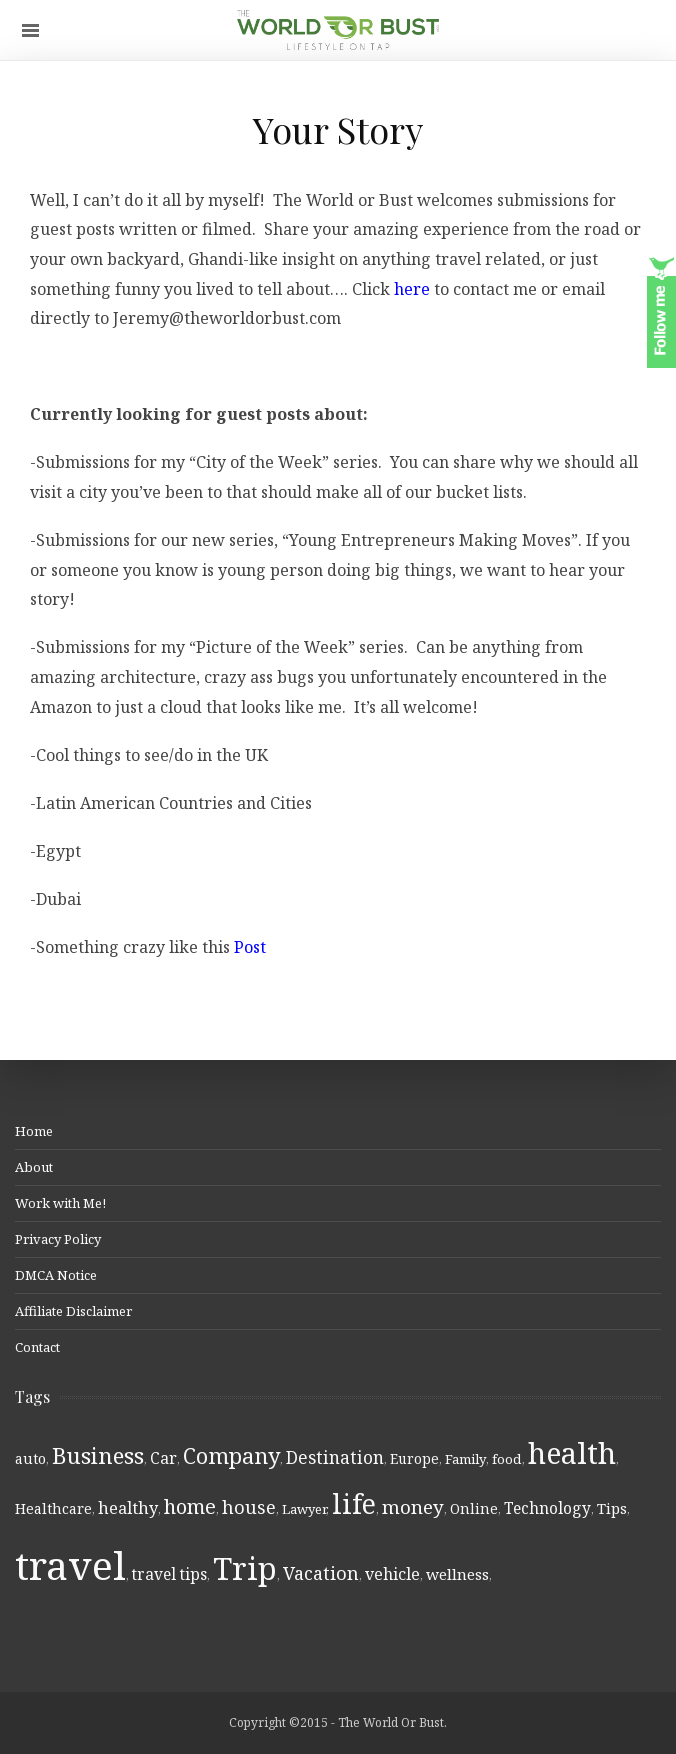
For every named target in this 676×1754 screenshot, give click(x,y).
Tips (612, 1508)
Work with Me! (60, 1203)
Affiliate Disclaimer (73, 1311)
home (190, 1506)
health (572, 1452)
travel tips (169, 1574)
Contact (37, 1347)
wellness (457, 1574)
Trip (245, 1568)
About (34, 1167)
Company (231, 1455)
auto (30, 1458)
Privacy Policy (58, 1239)
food (507, 1459)
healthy (128, 1508)
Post (250, 947)
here (414, 289)
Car (163, 1458)
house (249, 1507)
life (354, 1504)
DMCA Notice (56, 1275)
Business (98, 1455)
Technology (547, 1508)
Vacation (321, 1573)
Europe (414, 1458)
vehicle (392, 1574)
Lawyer (304, 1509)
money (413, 1507)
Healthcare (53, 1508)
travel (70, 1564)
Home (34, 1131)
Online (474, 1508)
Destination (335, 1457)
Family (465, 1459)
